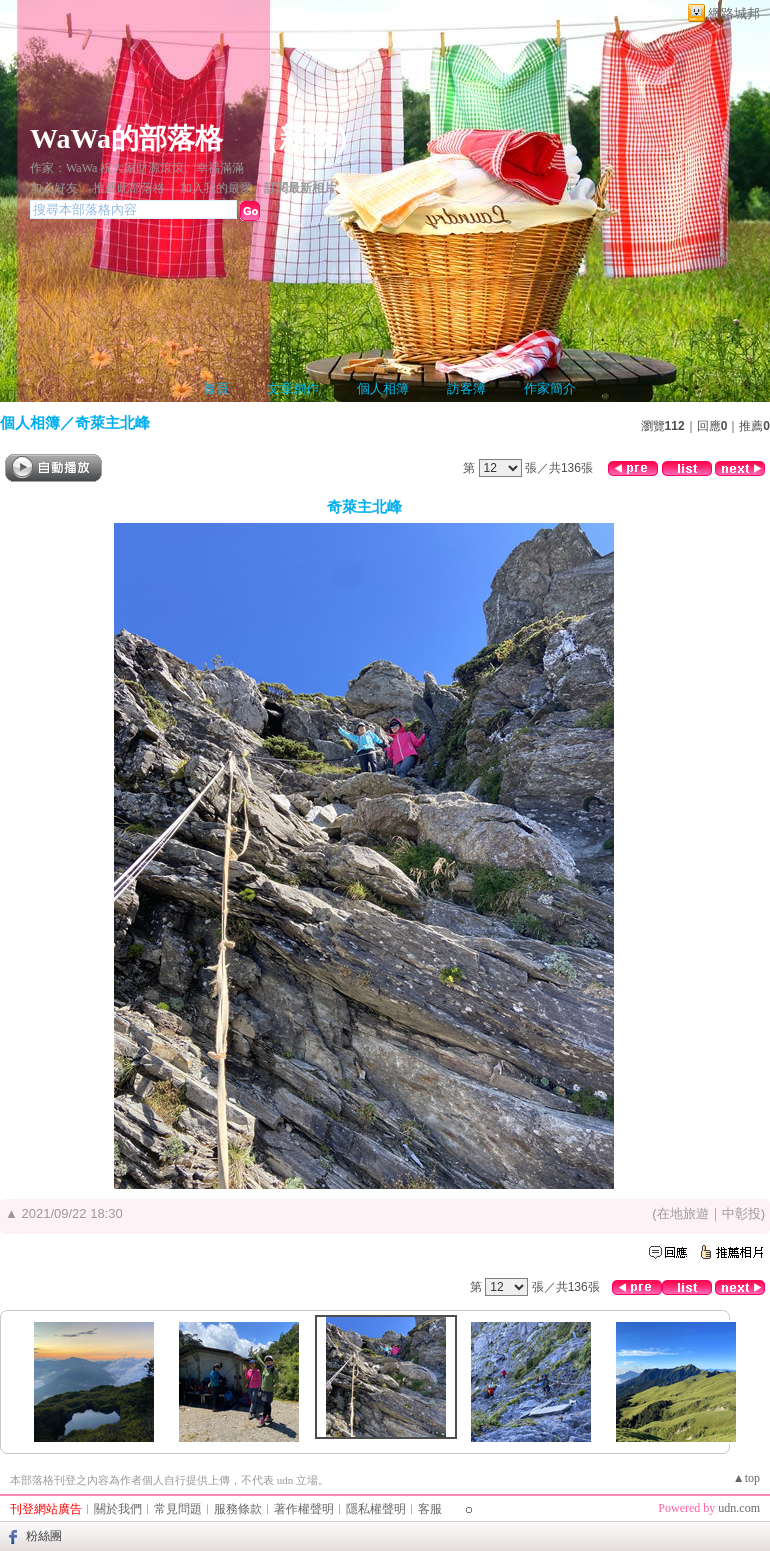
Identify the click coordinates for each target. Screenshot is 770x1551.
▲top (746, 1478)
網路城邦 (734, 13)
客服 (430, 1509)
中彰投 (741, 1213)
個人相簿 (383, 388)
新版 (307, 138)
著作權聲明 (304, 1509)
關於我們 (118, 1509)
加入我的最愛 (216, 188)
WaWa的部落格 (126, 138)
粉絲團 (44, 1536)
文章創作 (293, 388)
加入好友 (54, 188)
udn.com (739, 1508)
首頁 (216, 388)
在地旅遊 (683, 1213)
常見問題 (178, 1509)
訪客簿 (466, 388)
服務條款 (238, 1509)
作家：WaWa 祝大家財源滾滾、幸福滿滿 (137, 168)
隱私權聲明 (376, 1509)
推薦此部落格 (129, 188)
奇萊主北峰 (112, 422)
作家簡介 (550, 388)
